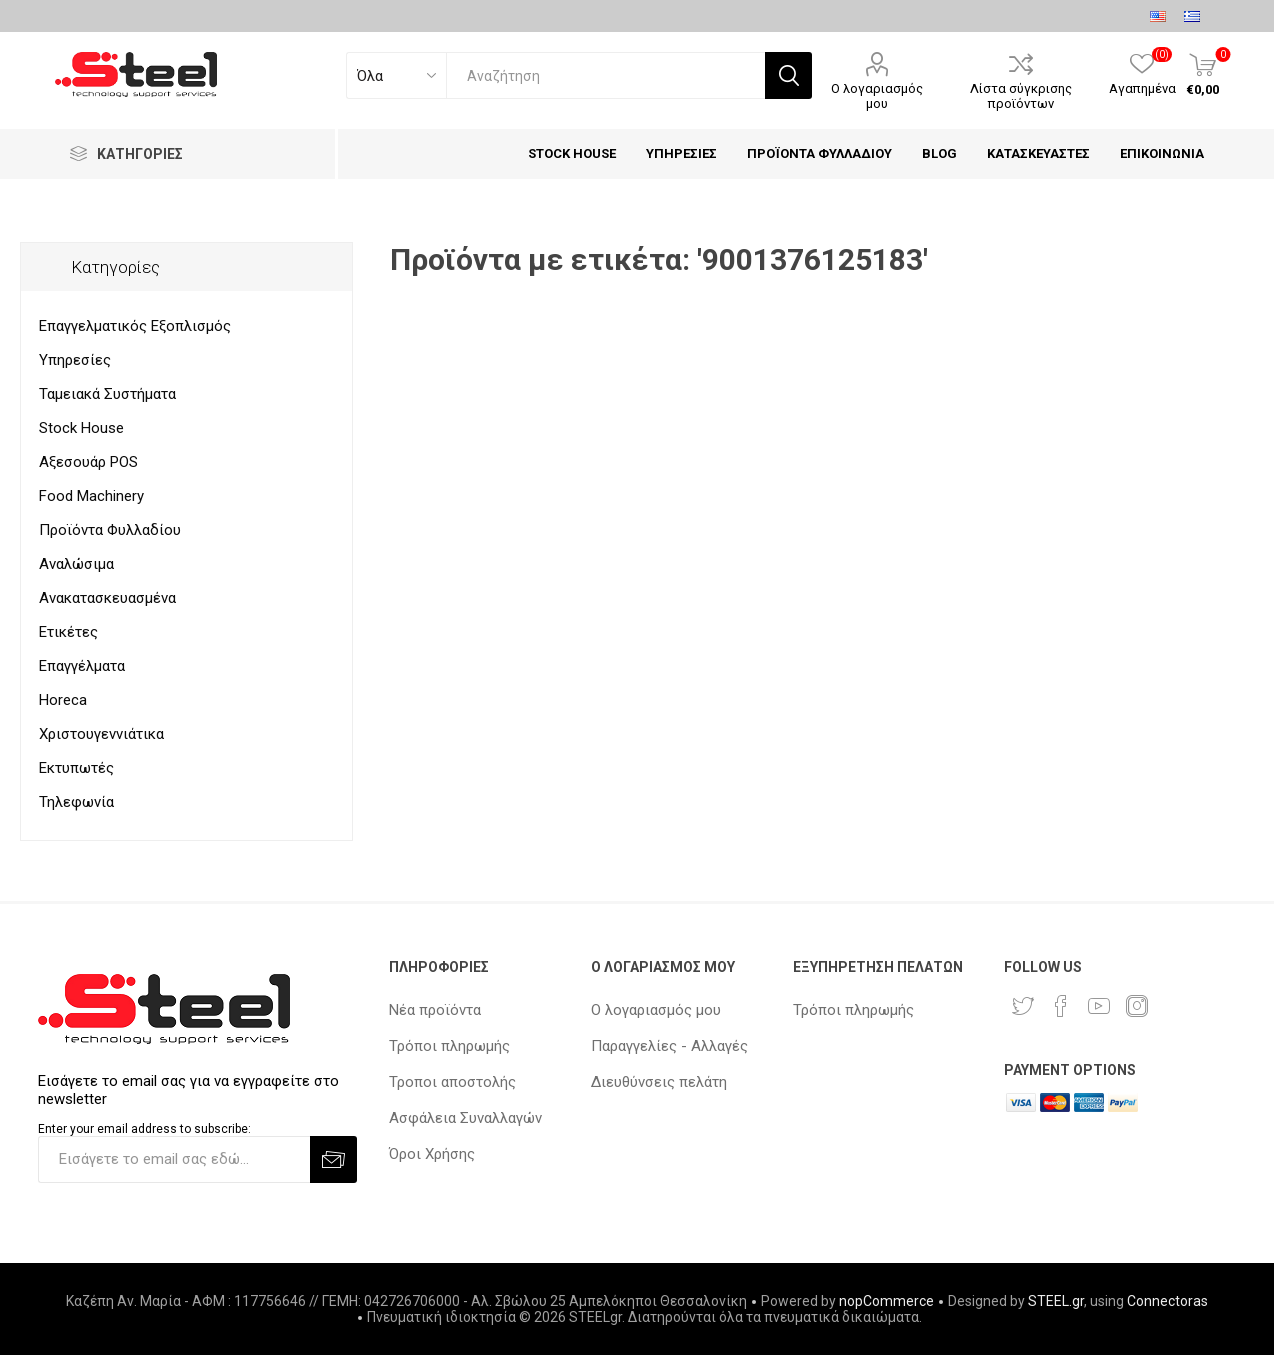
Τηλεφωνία (76, 802)
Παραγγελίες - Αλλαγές (669, 1046)
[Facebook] (1061, 1006)
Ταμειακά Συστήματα (107, 394)
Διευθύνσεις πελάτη (659, 1082)
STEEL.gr (1056, 1301)
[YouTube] (1099, 1006)
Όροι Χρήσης (432, 1154)
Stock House (81, 428)
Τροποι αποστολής (452, 1082)
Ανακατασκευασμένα (107, 598)
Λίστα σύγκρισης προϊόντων (1021, 96)
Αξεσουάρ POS (88, 462)
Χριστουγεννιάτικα (101, 734)
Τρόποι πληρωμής (449, 1046)
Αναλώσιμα (76, 564)
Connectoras (1167, 1301)
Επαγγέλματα (82, 666)
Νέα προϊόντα (435, 1010)
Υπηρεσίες (75, 360)
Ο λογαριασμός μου (877, 96)
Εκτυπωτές (76, 768)
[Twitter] (1023, 1006)
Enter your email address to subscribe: (144, 1129)
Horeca (63, 700)
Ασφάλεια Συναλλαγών (465, 1118)
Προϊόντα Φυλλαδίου (110, 530)
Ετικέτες (68, 632)
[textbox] (605, 75)
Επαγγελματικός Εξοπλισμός (135, 326)
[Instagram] (1137, 1006)
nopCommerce (886, 1301)
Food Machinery (91, 496)
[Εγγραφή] (174, 1159)
